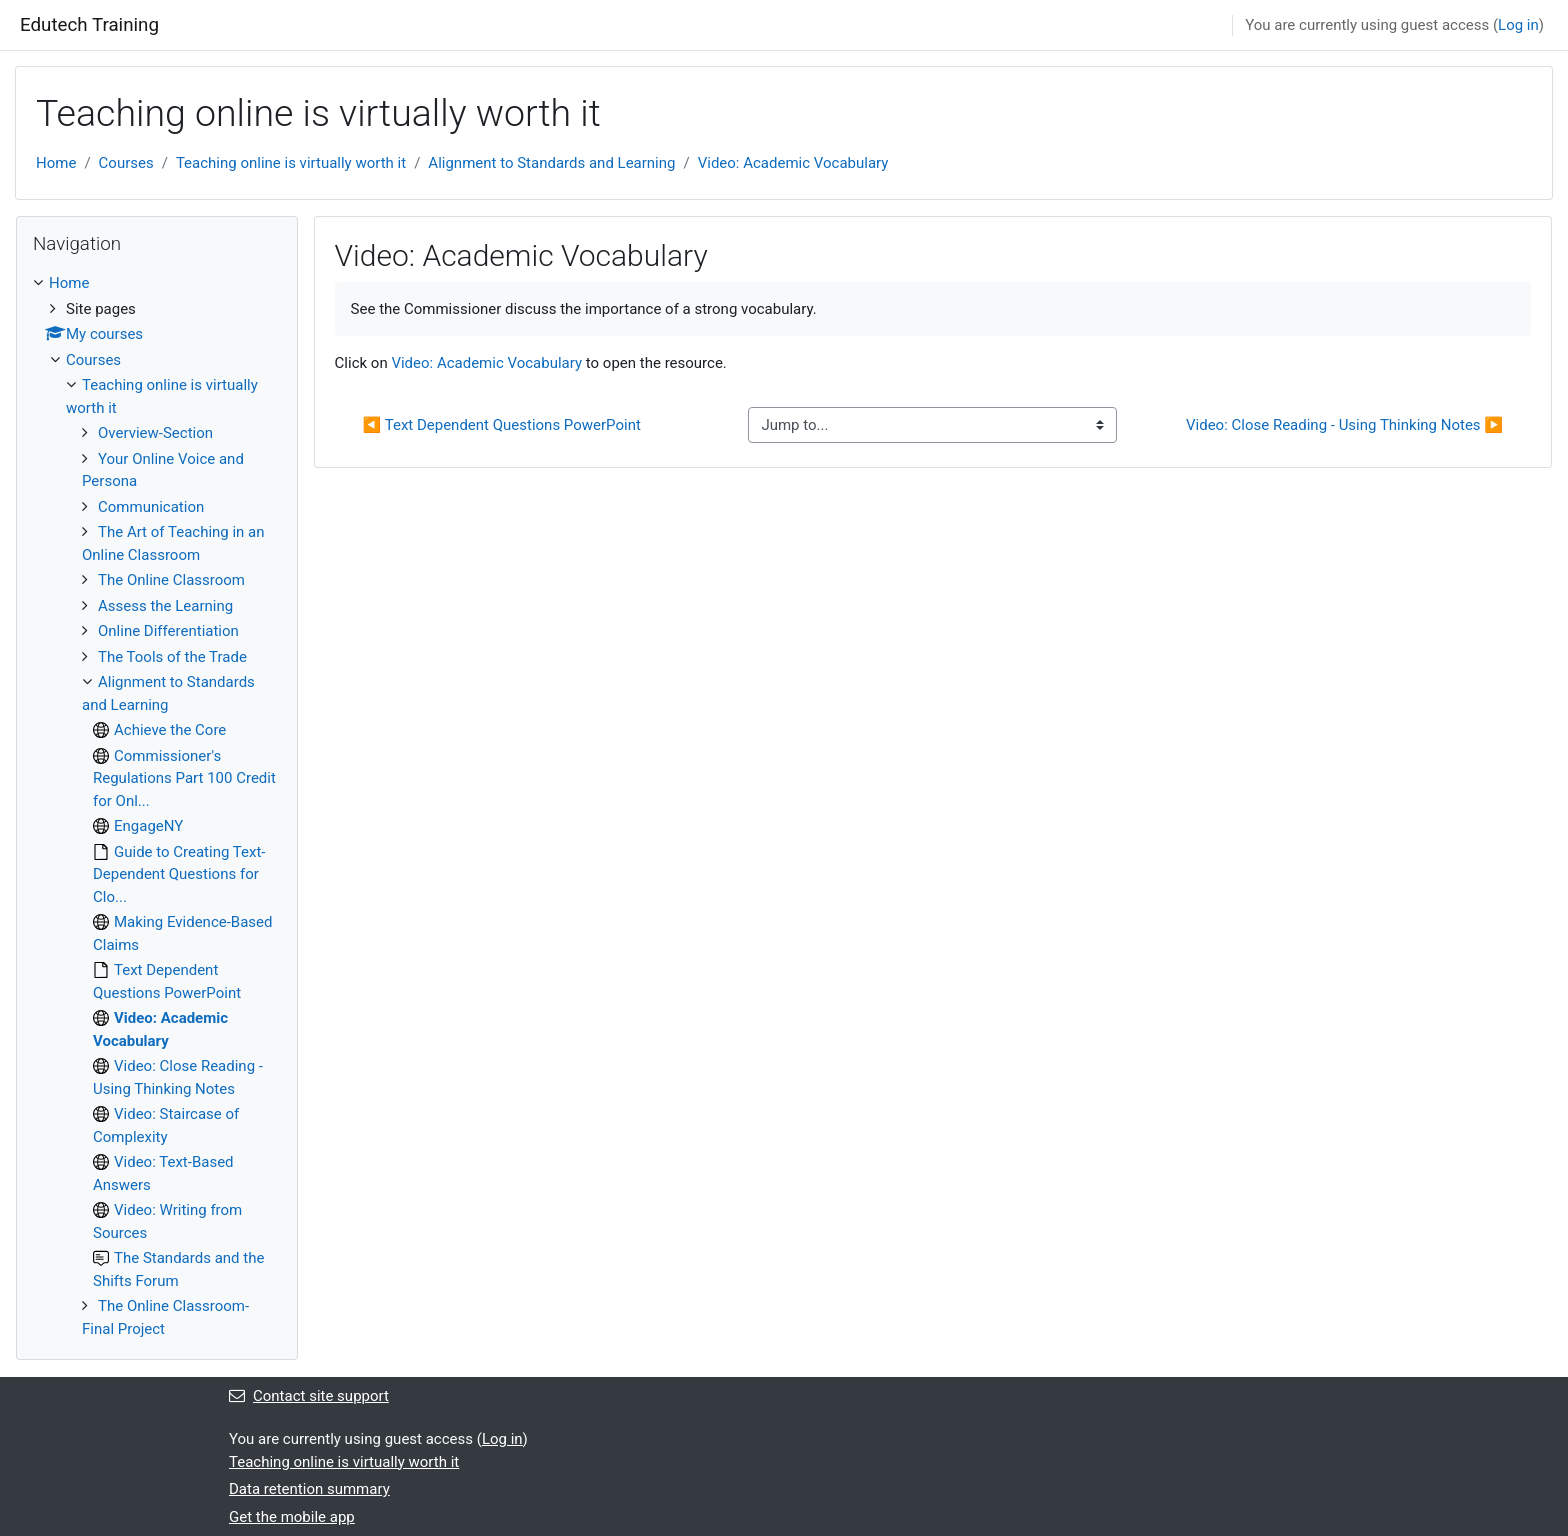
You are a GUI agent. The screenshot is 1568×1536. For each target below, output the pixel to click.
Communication (151, 507)
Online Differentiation (168, 631)
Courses (126, 163)
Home (56, 163)
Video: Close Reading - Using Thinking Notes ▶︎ (1344, 425)
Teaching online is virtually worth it (291, 163)
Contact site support (309, 1396)
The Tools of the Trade (172, 657)
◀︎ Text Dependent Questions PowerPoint (502, 425)
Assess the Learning (165, 606)
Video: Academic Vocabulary (793, 163)
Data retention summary (309, 1489)
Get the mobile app (292, 1517)
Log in (1518, 25)
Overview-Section (155, 433)
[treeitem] (157, 806)
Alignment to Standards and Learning (551, 163)
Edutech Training (89, 25)
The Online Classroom (171, 580)
